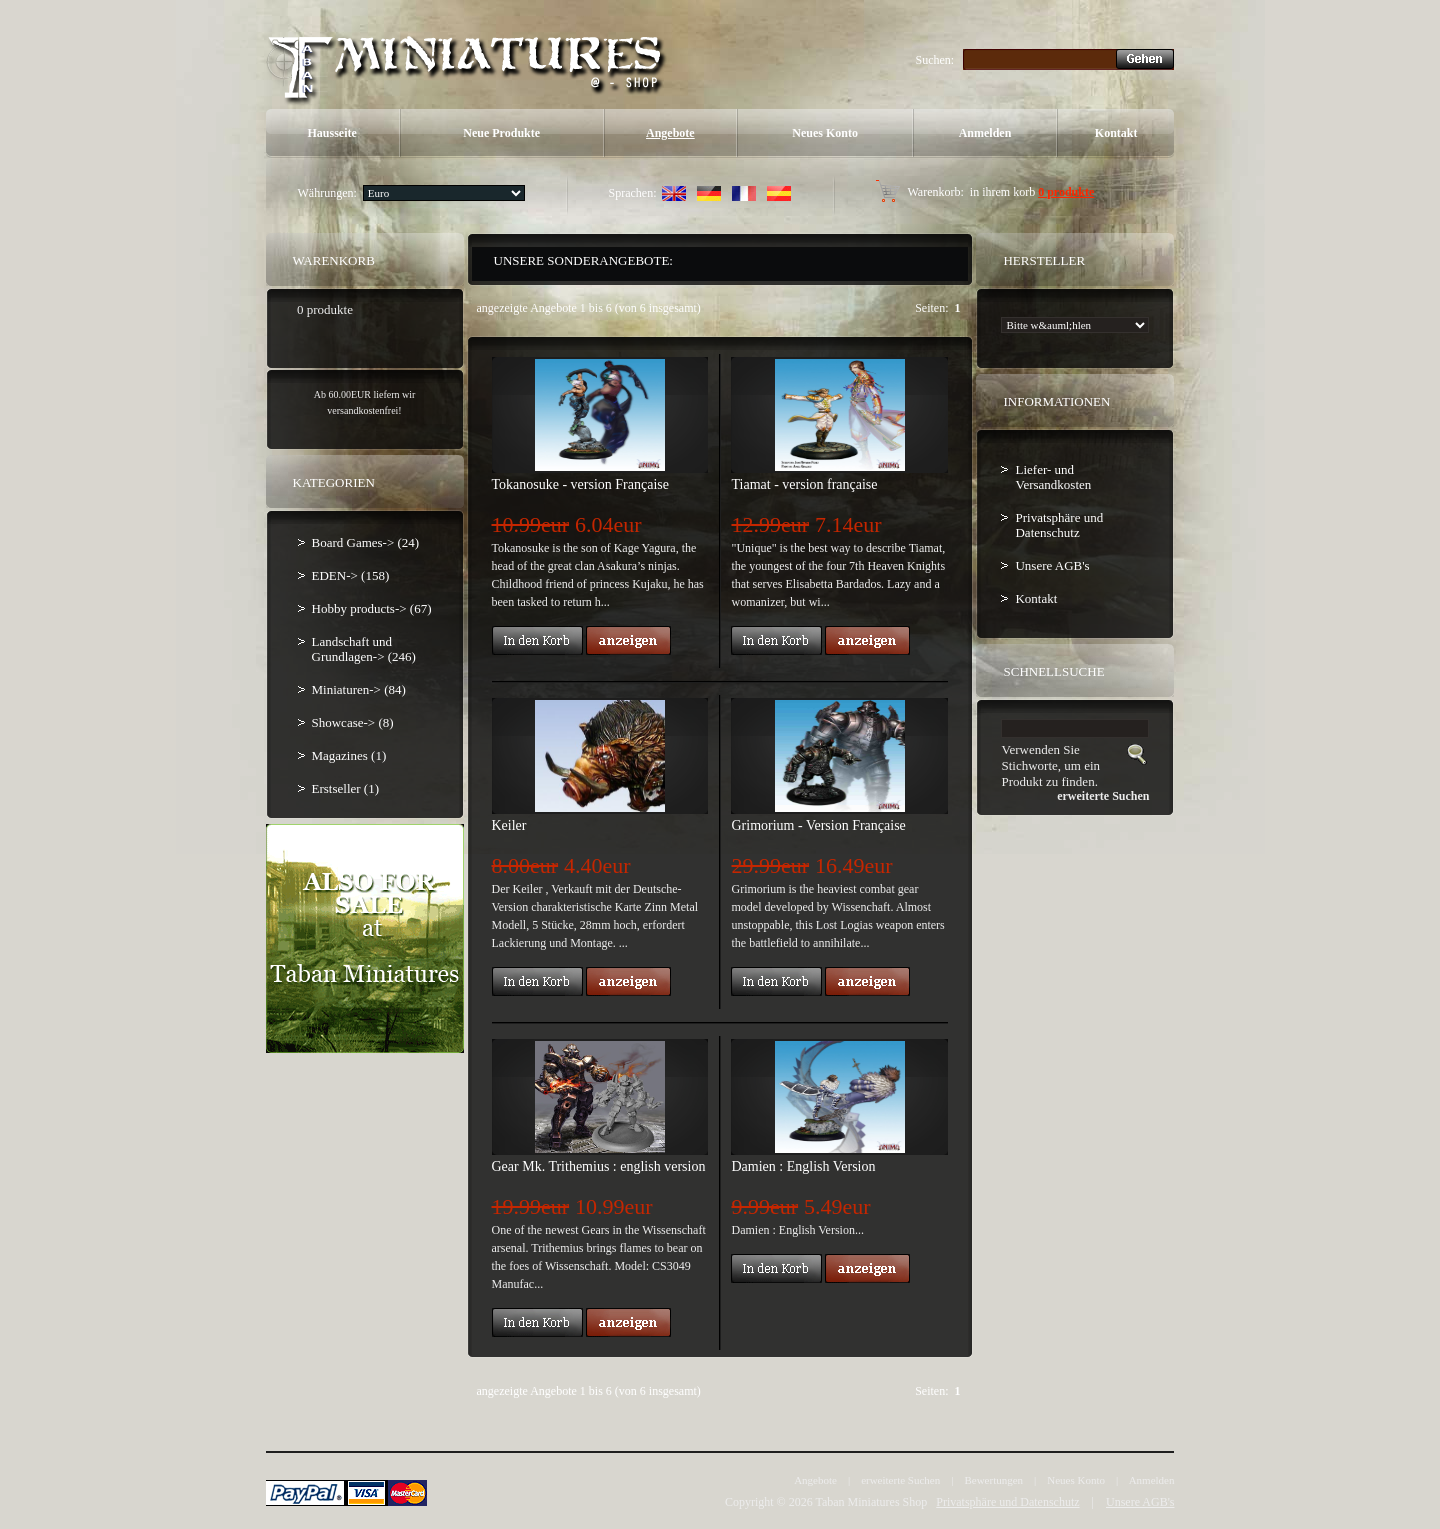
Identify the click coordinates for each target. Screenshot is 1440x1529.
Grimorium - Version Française (818, 825)
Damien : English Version (803, 1166)
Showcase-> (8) (353, 722)
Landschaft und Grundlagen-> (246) (364, 649)
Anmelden (985, 133)
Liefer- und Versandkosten (1053, 477)
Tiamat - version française (804, 484)
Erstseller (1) (346, 788)
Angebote (670, 133)
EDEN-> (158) (351, 575)
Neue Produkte (501, 133)
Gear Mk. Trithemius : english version (599, 1166)
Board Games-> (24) (366, 542)
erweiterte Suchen (900, 1480)
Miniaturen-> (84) (359, 689)
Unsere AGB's (1052, 565)
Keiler (509, 825)
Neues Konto (825, 133)
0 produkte (1066, 192)
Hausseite (331, 133)
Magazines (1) (349, 755)
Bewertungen (993, 1480)
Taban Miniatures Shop (871, 1502)
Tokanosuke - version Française (580, 484)
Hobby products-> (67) (372, 608)
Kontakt (1116, 133)
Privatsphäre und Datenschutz (1059, 525)
